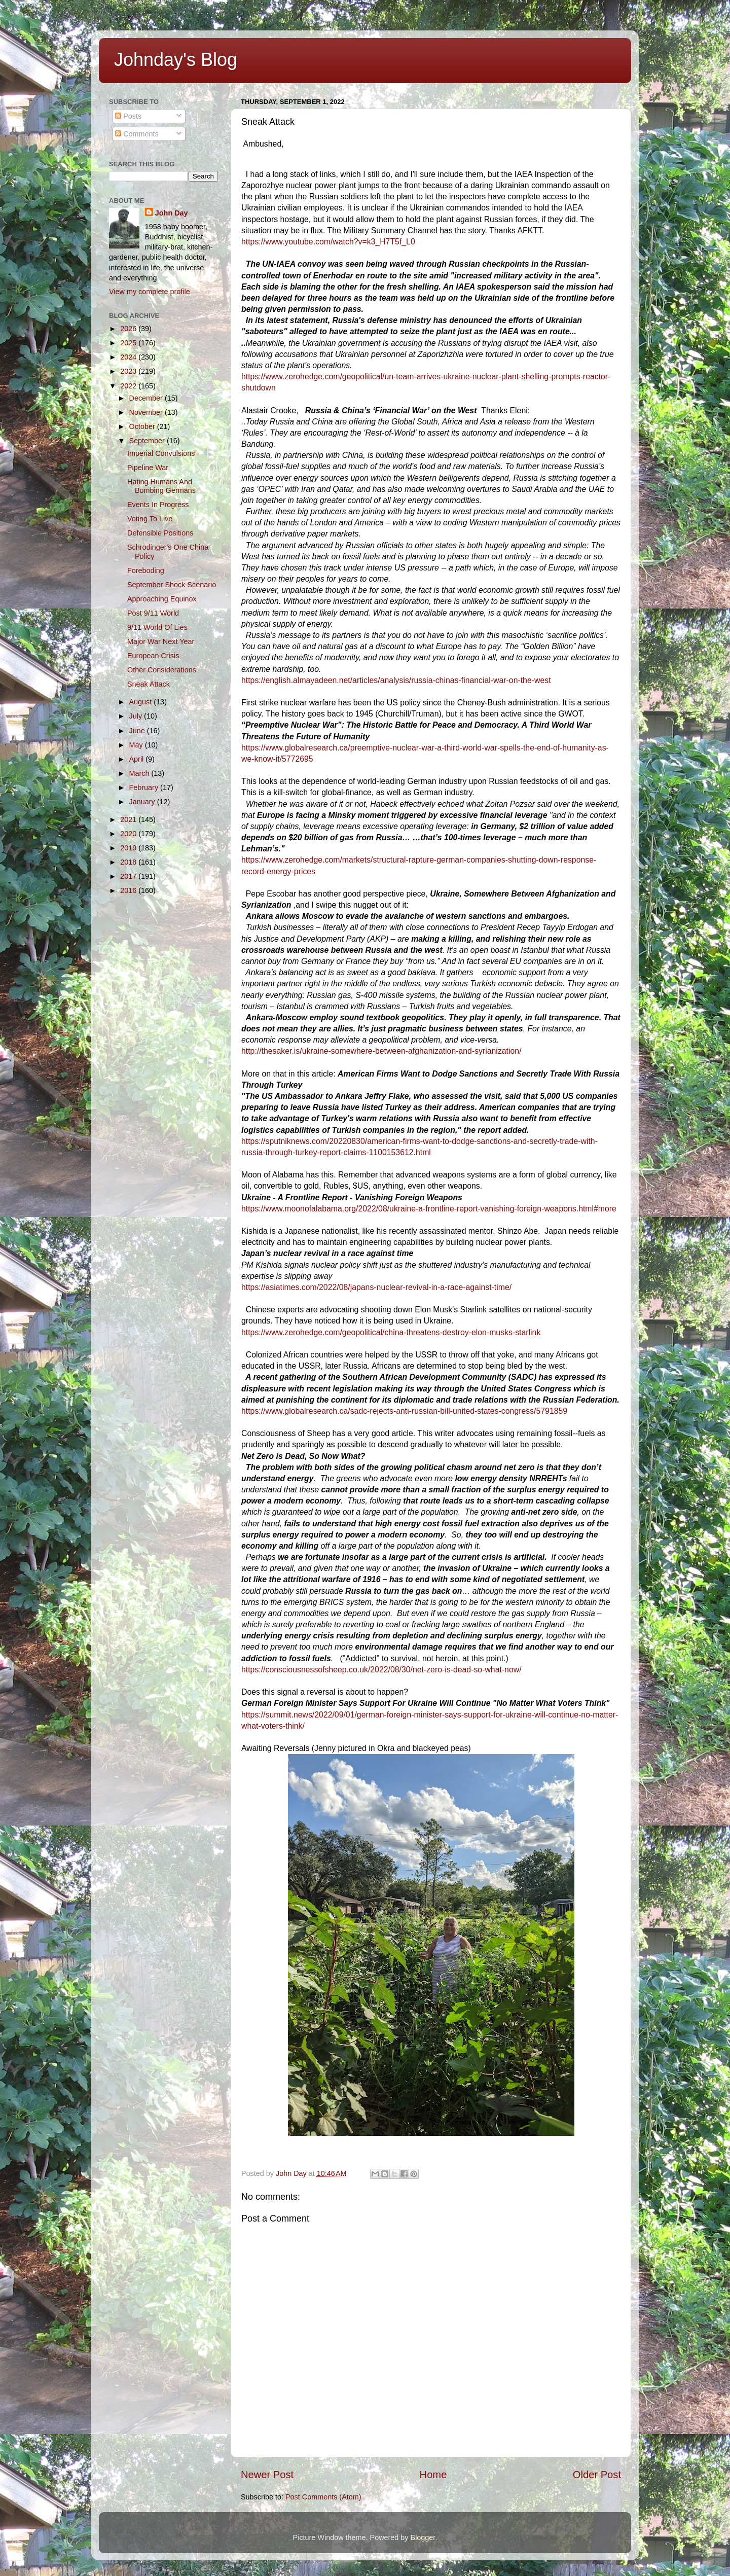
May (137, 745)
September (148, 441)
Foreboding (145, 570)
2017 (129, 876)
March (140, 773)
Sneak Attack (148, 684)
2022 (129, 386)
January (143, 802)
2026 (129, 329)
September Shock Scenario (171, 585)
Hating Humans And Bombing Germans (161, 486)
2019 (129, 848)
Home (433, 2474)
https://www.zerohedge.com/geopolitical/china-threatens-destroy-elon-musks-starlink (390, 1332)
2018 (129, 862)
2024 (129, 357)
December (147, 398)
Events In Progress (158, 504)
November (147, 412)
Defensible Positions (160, 533)
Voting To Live (149, 519)
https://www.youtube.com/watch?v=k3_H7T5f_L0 (328, 241)
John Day (171, 213)
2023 (129, 371)
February (145, 787)
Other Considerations (161, 670)
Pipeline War (147, 467)
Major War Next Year (160, 641)
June (138, 731)
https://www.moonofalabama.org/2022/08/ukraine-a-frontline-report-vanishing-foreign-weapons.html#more (428, 1208)
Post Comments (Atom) (323, 2497)
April (137, 759)
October (143, 426)
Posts (128, 116)
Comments (137, 134)
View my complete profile (149, 292)
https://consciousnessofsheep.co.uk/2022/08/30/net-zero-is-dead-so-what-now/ (381, 1669)
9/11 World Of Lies (157, 627)
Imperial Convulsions (161, 453)
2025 (129, 343)
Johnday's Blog (175, 59)
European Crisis (153, 656)
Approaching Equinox (162, 599)
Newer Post (267, 2474)
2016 (129, 890)
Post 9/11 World (153, 613)
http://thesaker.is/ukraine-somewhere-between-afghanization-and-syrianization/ (381, 1051)
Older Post (597, 2474)
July (136, 716)
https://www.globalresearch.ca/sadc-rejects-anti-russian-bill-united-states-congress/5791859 (404, 1411)
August (141, 702)
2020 (129, 834)
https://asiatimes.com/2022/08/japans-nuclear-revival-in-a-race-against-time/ (376, 1287)
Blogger (423, 2537)
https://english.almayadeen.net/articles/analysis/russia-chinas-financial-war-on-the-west (396, 680)
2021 (129, 819)
